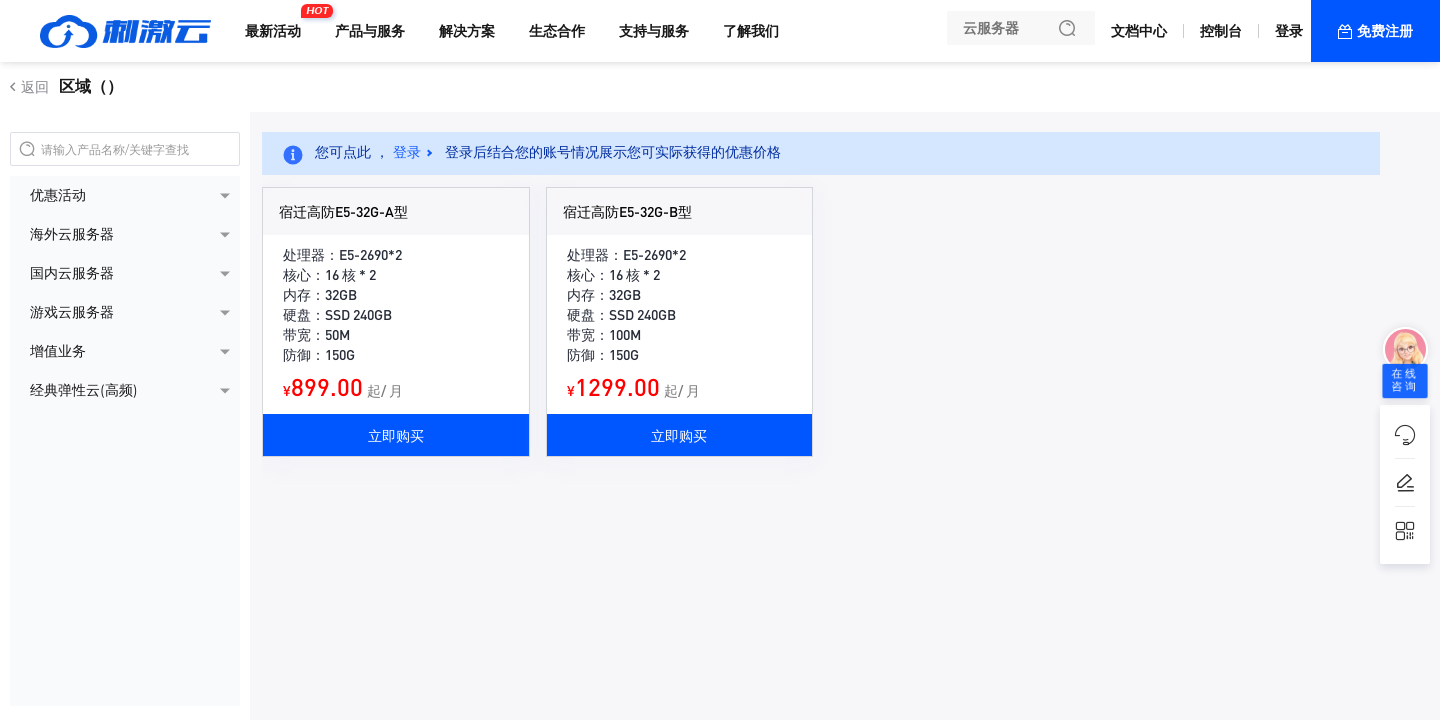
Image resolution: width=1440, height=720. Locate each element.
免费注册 (1385, 31)
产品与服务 (370, 31)
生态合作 (557, 31)
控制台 (1221, 31)
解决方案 (467, 31)
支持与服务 (654, 31)
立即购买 (396, 435)
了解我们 (751, 31)
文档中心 (1139, 31)
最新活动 (278, 23)
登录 (1289, 31)
